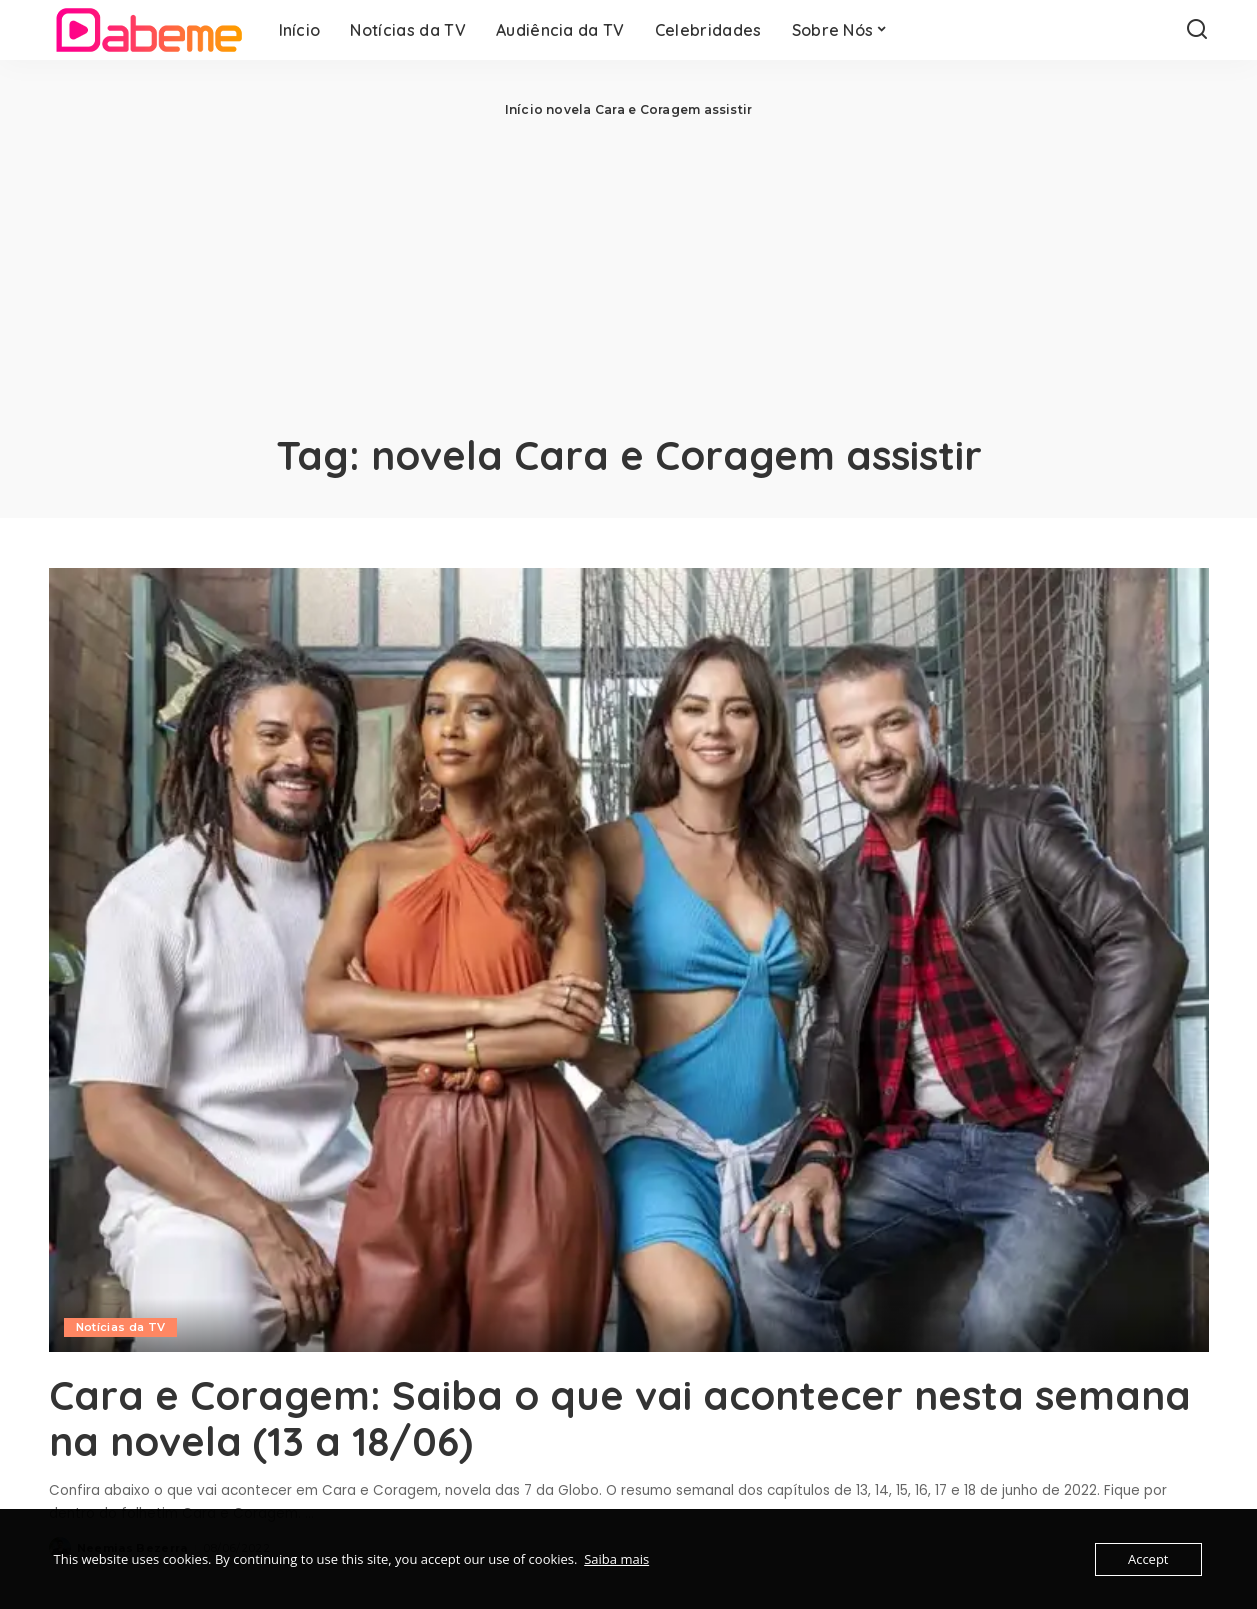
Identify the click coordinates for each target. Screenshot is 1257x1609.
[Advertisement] (629, 270)
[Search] (1197, 30)
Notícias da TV (121, 1327)
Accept (1148, 1559)
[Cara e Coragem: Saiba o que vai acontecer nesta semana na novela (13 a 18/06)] (629, 960)
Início (524, 109)
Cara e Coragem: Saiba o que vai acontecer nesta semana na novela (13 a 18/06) (620, 1418)
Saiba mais (616, 1559)
